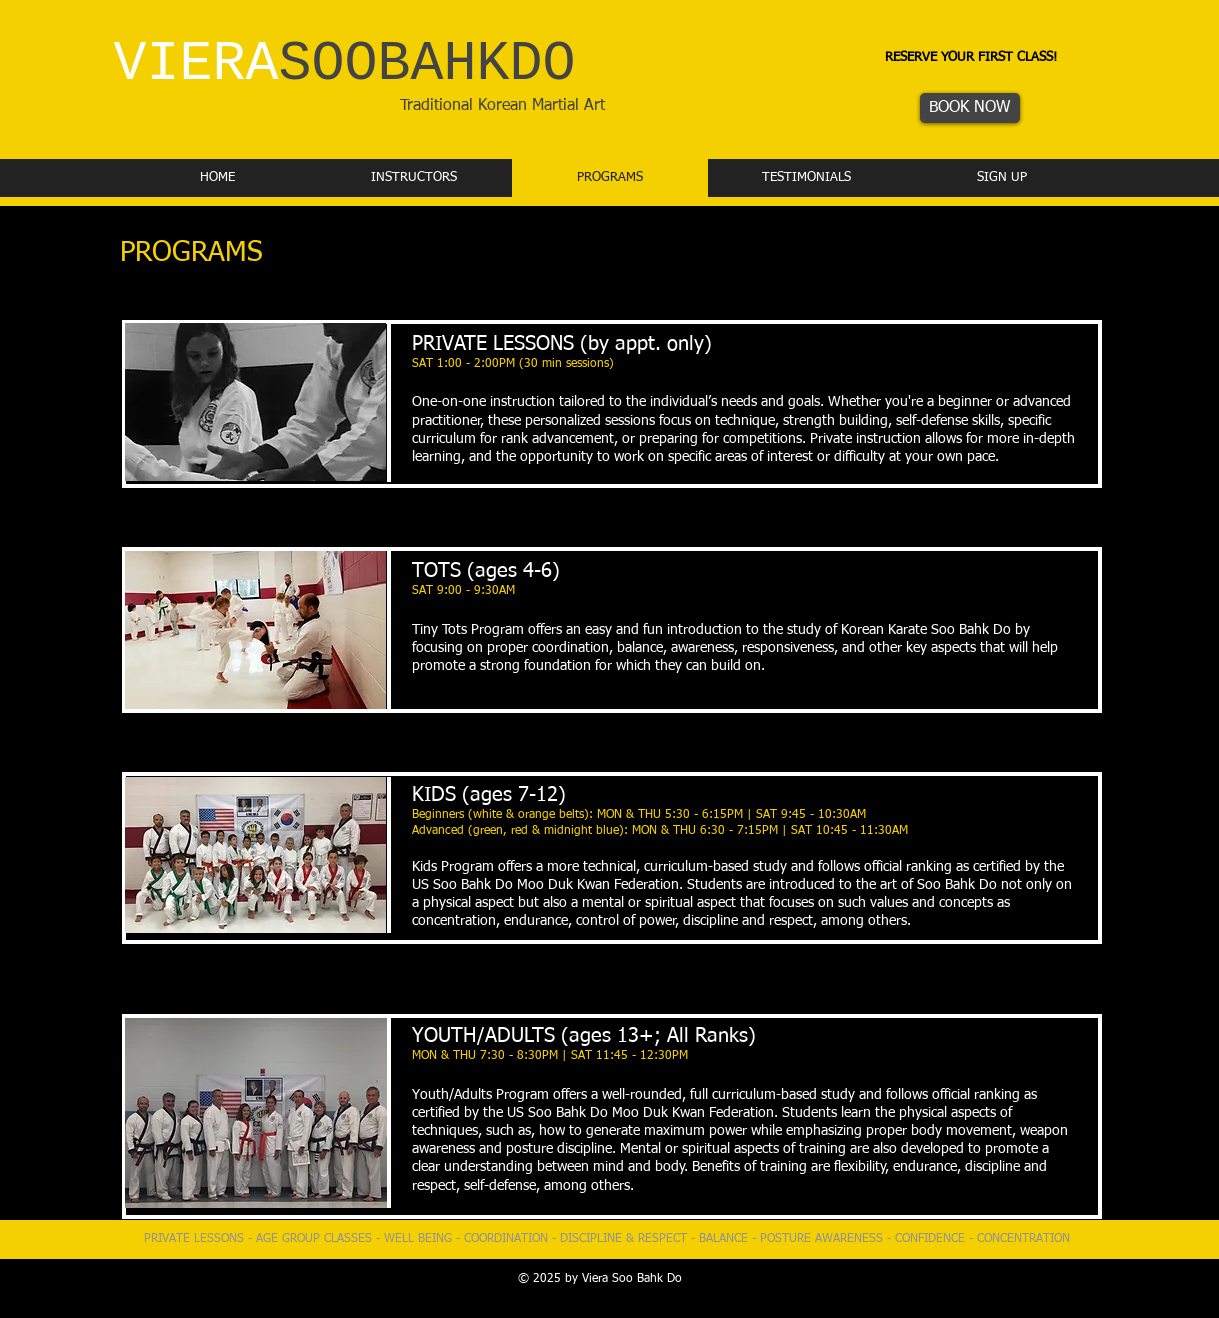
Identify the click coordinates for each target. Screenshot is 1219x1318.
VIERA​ (345, 64)
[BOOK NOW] (970, 108)
